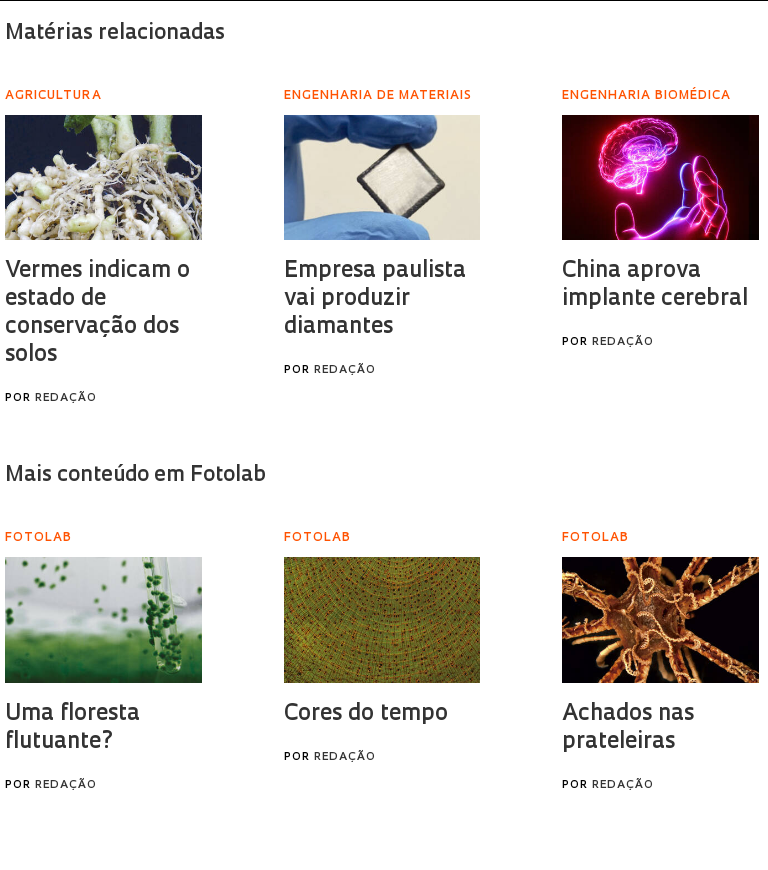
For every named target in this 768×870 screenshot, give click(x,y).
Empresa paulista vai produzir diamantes (375, 299)
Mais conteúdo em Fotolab (135, 475)
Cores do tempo (366, 714)
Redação (66, 398)
